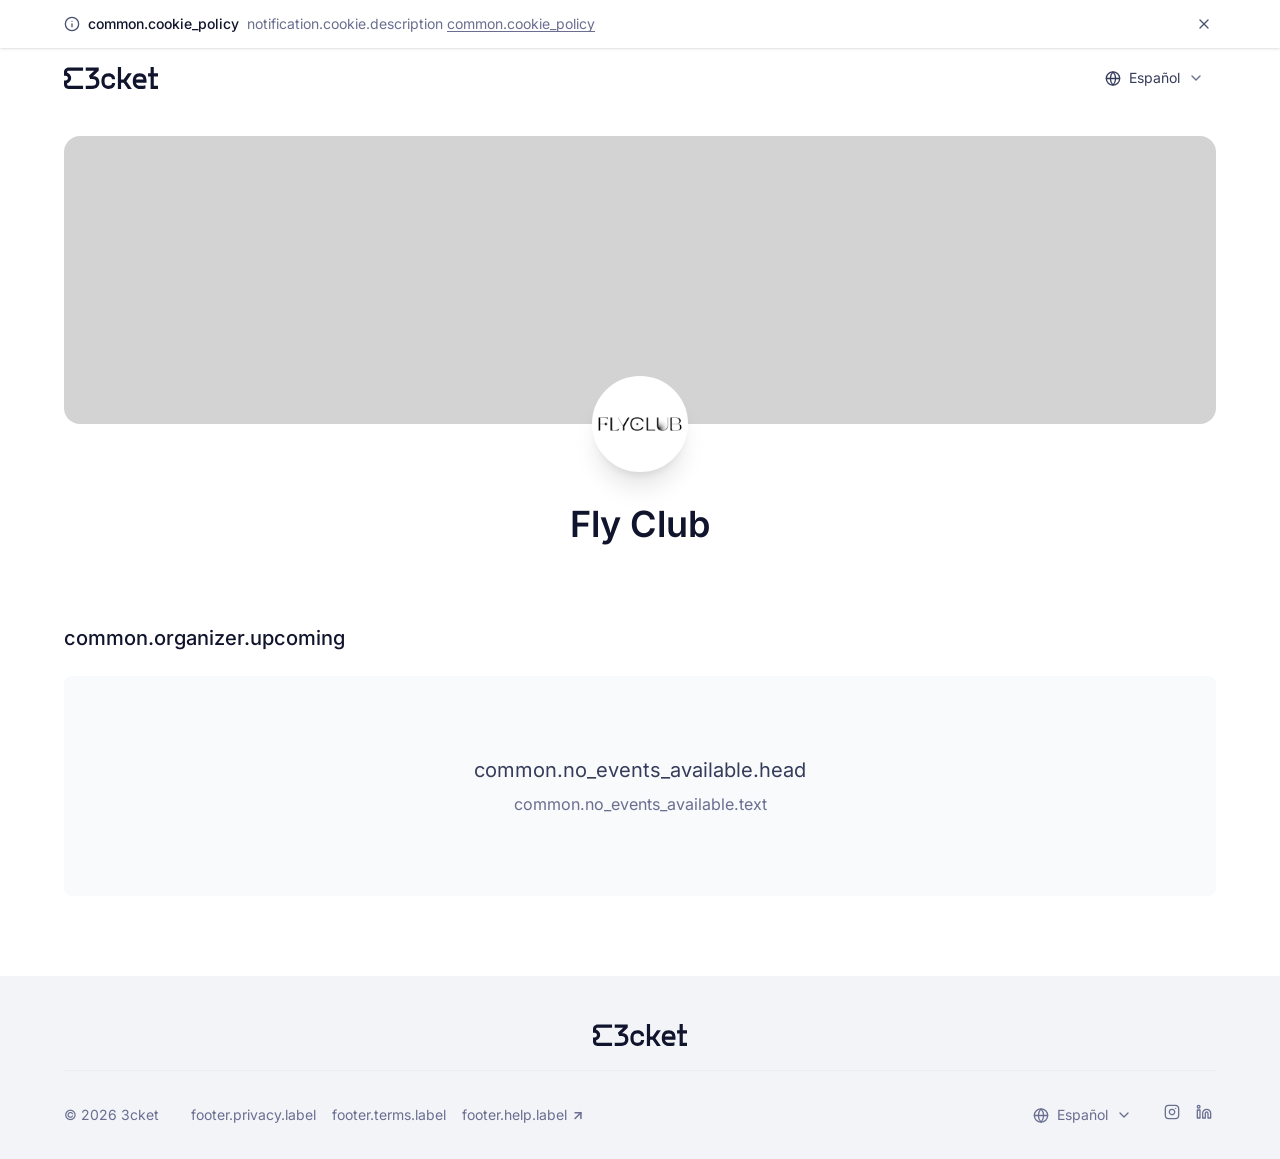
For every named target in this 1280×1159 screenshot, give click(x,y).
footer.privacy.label (253, 1114)
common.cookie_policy (521, 23)
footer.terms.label (389, 1114)
